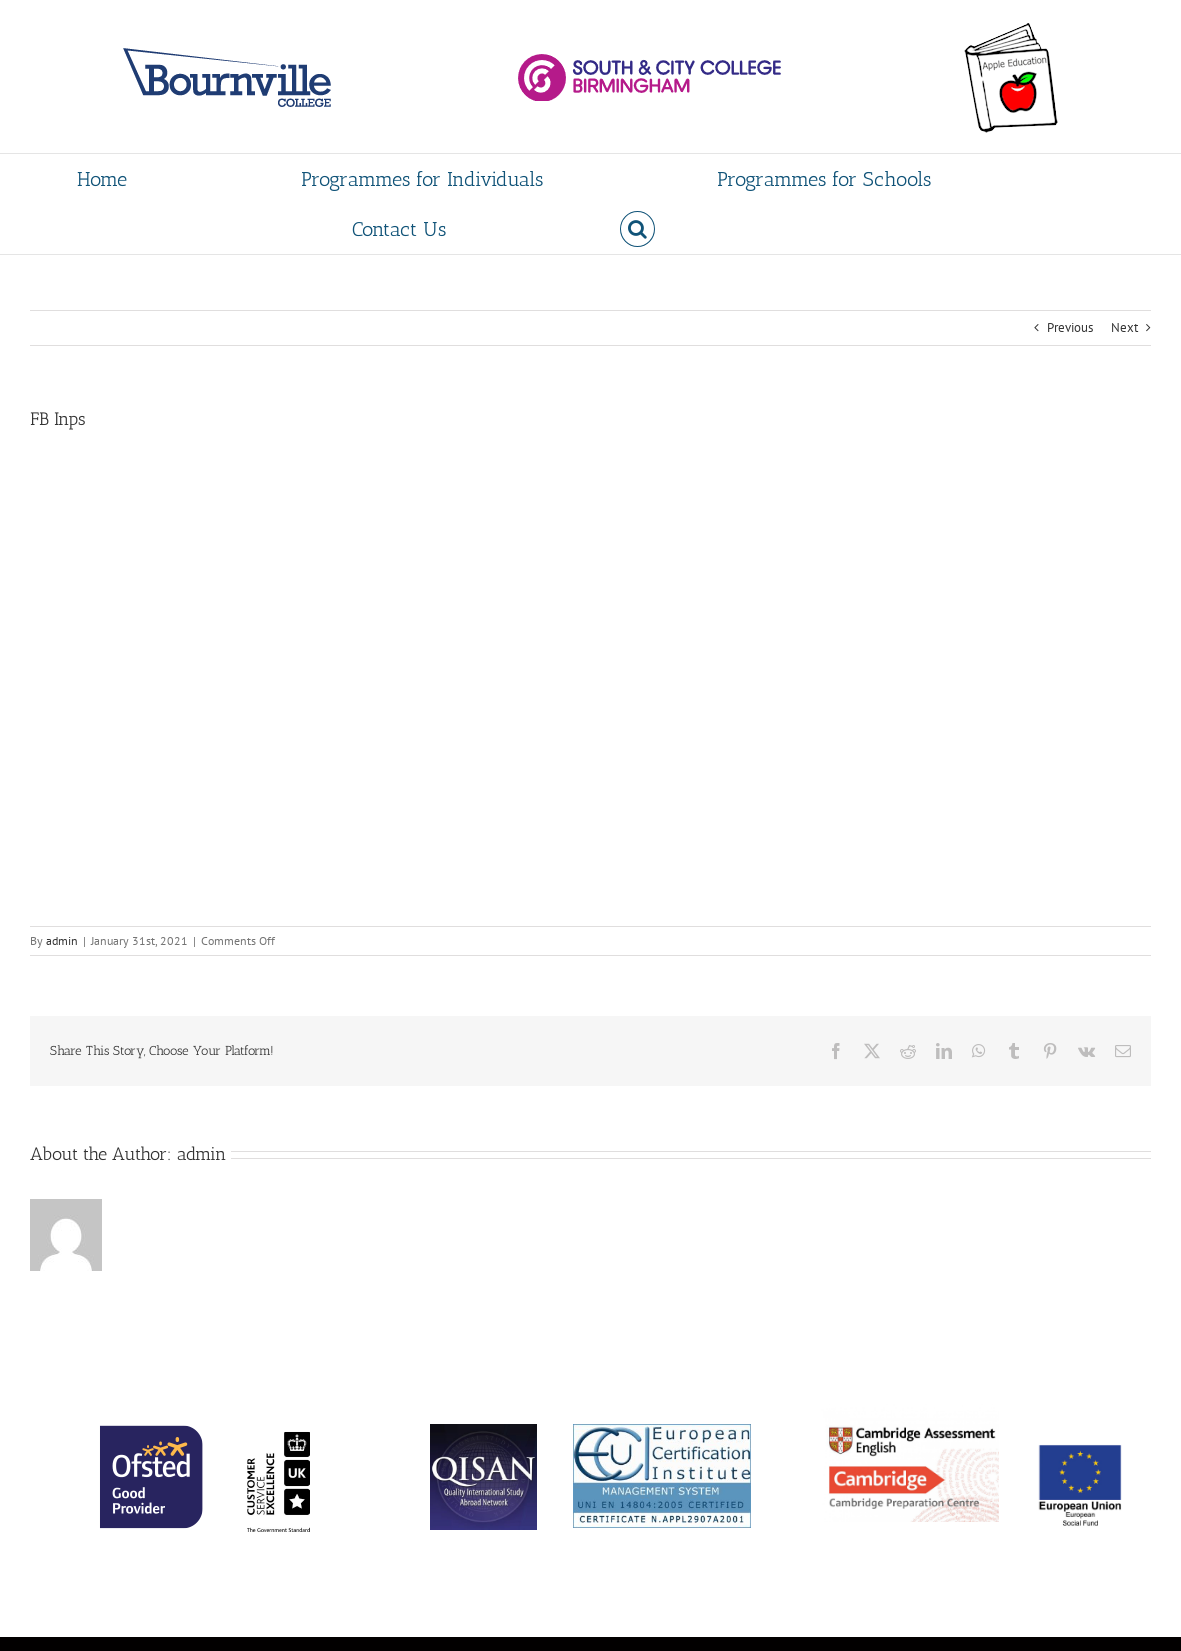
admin (62, 940)
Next (1124, 327)
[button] (637, 229)
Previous (1070, 327)
